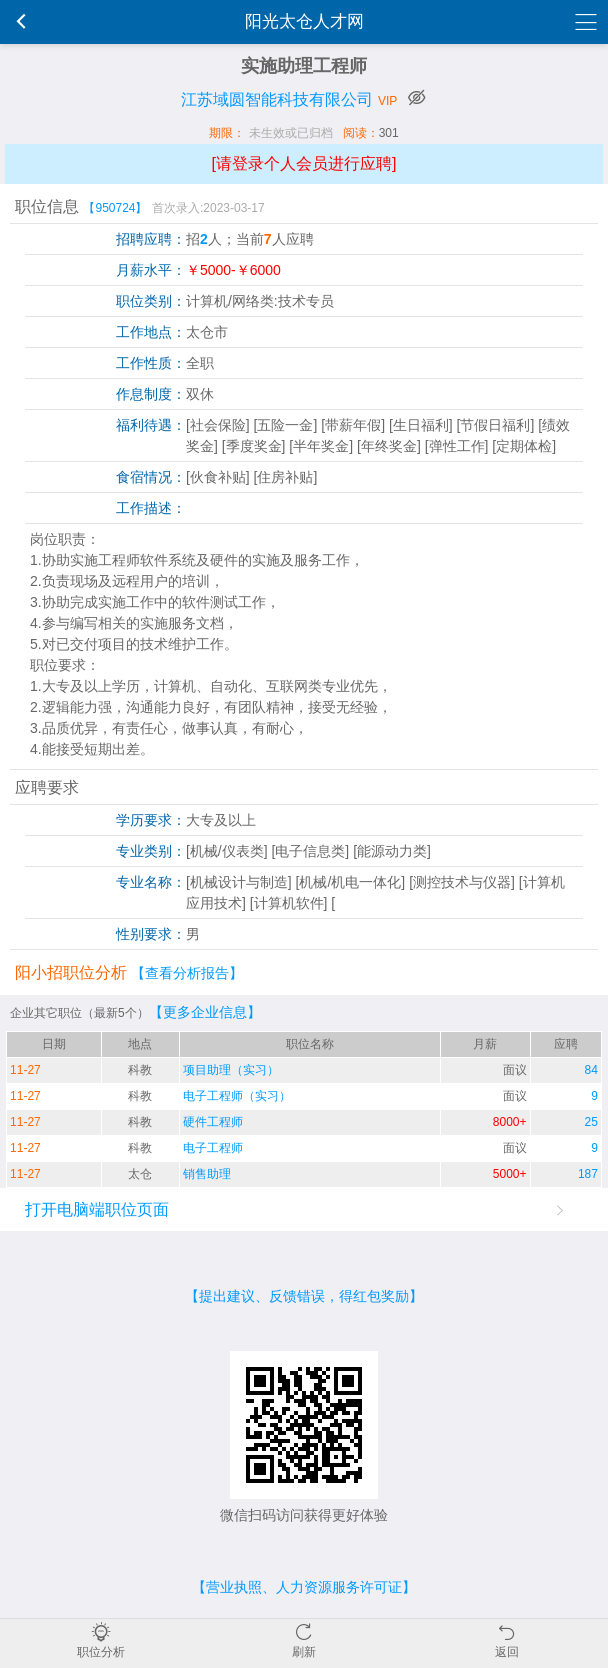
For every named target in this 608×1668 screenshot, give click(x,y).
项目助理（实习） (231, 1070)
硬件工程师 (213, 1122)
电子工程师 (213, 1148)
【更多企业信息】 (205, 1012)
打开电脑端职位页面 (97, 1209)
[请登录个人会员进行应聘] (304, 163)
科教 (140, 1070)
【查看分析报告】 (187, 973)
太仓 (140, 1174)
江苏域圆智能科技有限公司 (277, 99)
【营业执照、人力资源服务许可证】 (304, 1587)
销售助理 (207, 1174)
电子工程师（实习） (237, 1096)
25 (591, 1122)
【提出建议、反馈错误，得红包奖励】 (304, 1296)
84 (591, 1070)
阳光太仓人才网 (304, 21)
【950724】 (115, 208)
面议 (515, 1070)
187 (588, 1174)
